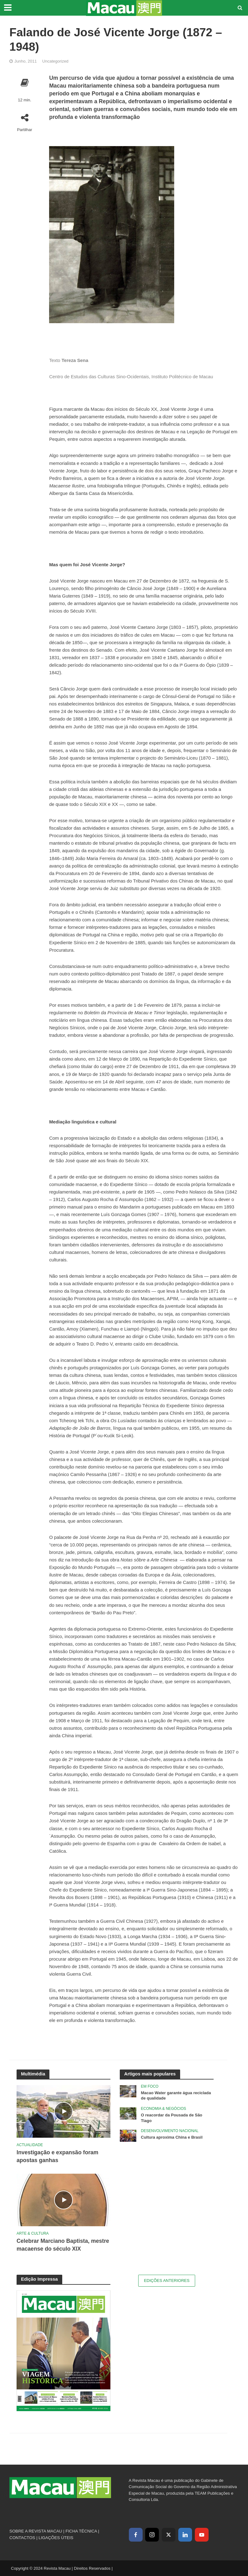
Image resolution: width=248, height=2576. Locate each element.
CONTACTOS (22, 2537)
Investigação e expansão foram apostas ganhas (58, 2156)
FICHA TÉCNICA (81, 2531)
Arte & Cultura (33, 2233)
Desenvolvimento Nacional (170, 2131)
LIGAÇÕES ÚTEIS (55, 2537)
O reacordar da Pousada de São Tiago (171, 2118)
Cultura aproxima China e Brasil (172, 2137)
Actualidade (30, 2145)
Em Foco (150, 2086)
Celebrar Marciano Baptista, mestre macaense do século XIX (63, 2245)
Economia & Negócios (163, 2108)
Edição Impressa (39, 2279)
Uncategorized (55, 61)
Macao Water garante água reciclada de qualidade (176, 2095)
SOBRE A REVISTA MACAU (35, 2531)
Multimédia (33, 2073)
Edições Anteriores (167, 2280)
